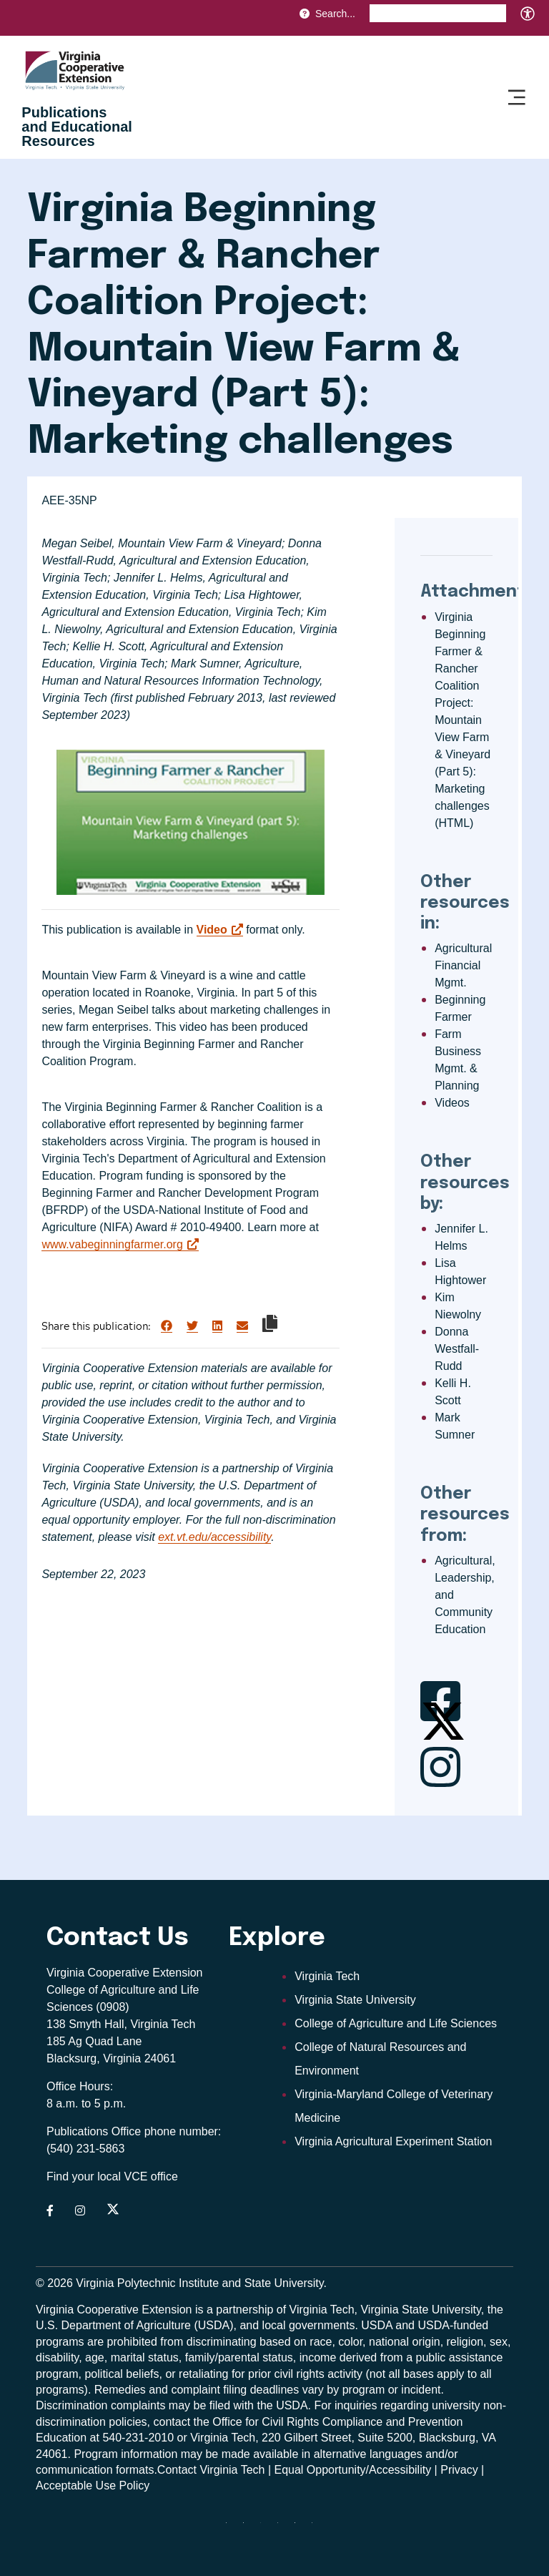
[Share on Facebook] (166, 1326)
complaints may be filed (170, 2405)
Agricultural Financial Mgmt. (463, 965)
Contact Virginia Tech (211, 2470)
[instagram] (283, 2528)
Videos (452, 1103)
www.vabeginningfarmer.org (111, 1244)
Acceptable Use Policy (92, 2485)
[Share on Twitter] (192, 1326)
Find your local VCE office (112, 2176)
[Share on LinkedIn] (217, 1326)
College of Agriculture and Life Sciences (396, 2023)
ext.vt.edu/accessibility (214, 1537)
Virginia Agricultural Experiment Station (393, 2141)
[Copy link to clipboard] (269, 1323)
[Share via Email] (242, 1326)
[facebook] (248, 2528)
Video (212, 930)
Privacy (459, 2470)
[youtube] (317, 2528)
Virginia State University (355, 2000)
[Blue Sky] (231, 2528)
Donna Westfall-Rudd (457, 1349)
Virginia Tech (327, 1976)
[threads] (266, 2528)
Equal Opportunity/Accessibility (353, 2470)
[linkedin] (300, 2528)
